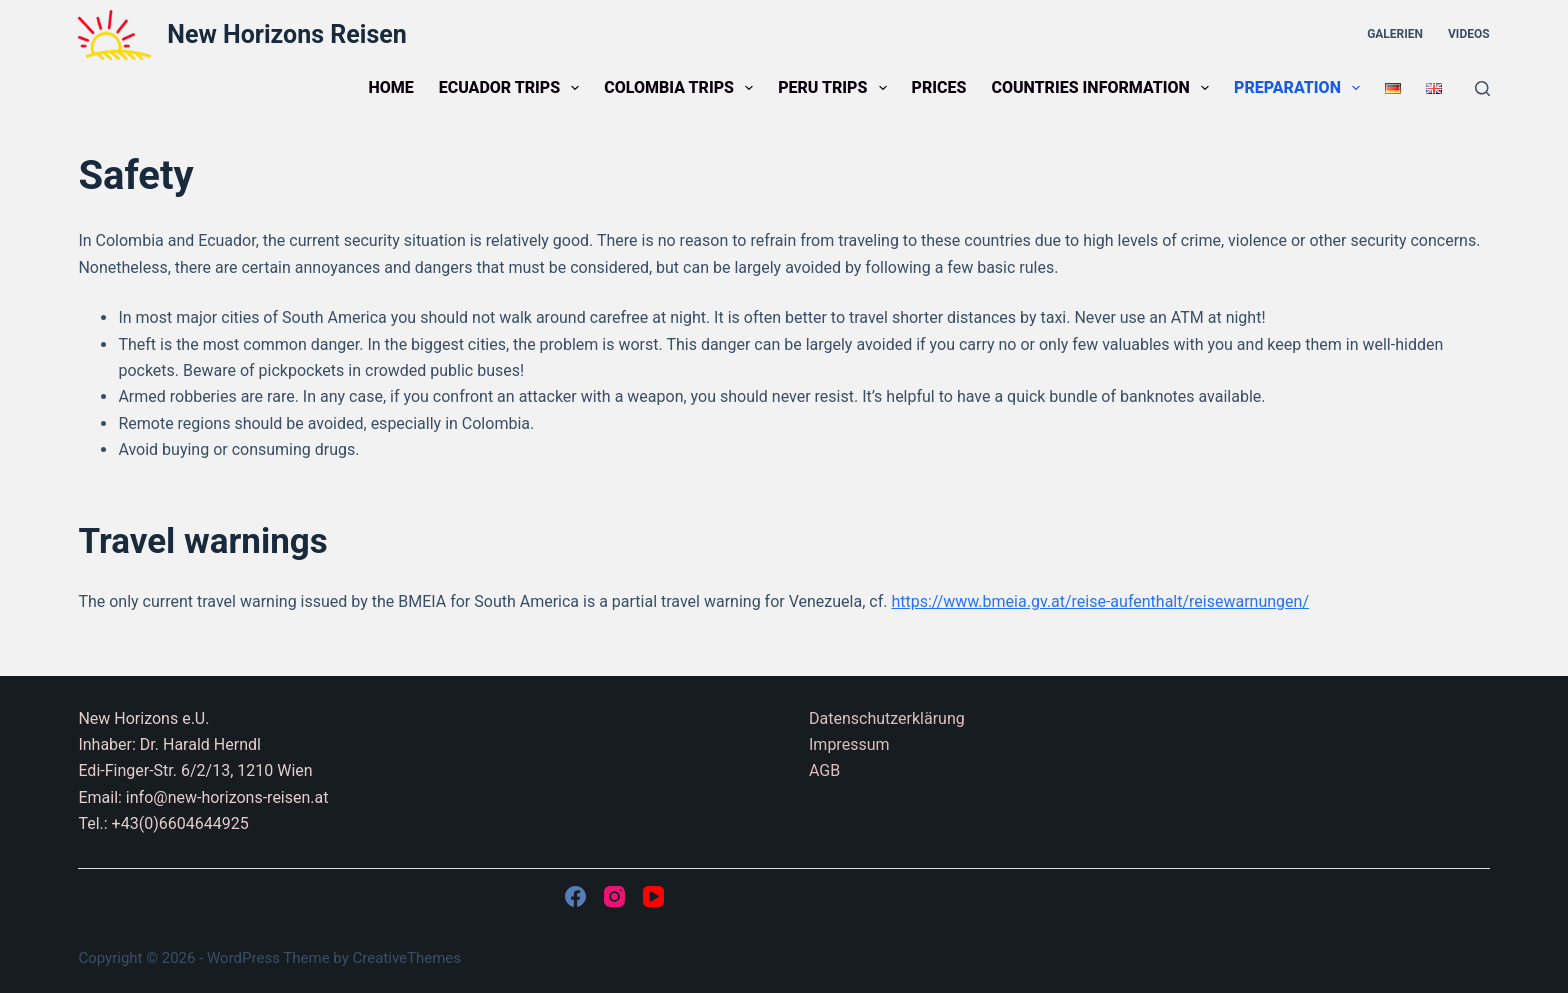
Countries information (1104, 88)
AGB (824, 770)
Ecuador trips (513, 88)
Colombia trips (682, 88)
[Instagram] (614, 896)
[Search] (1482, 88)
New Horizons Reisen (286, 34)
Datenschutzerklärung (887, 718)
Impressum (849, 744)
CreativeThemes (407, 958)
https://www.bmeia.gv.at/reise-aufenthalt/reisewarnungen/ (1100, 601)
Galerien (1395, 34)
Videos (1469, 34)
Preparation (1301, 88)
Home (390, 87)
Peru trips (836, 88)
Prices (939, 87)
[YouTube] (653, 896)
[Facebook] (575, 896)
